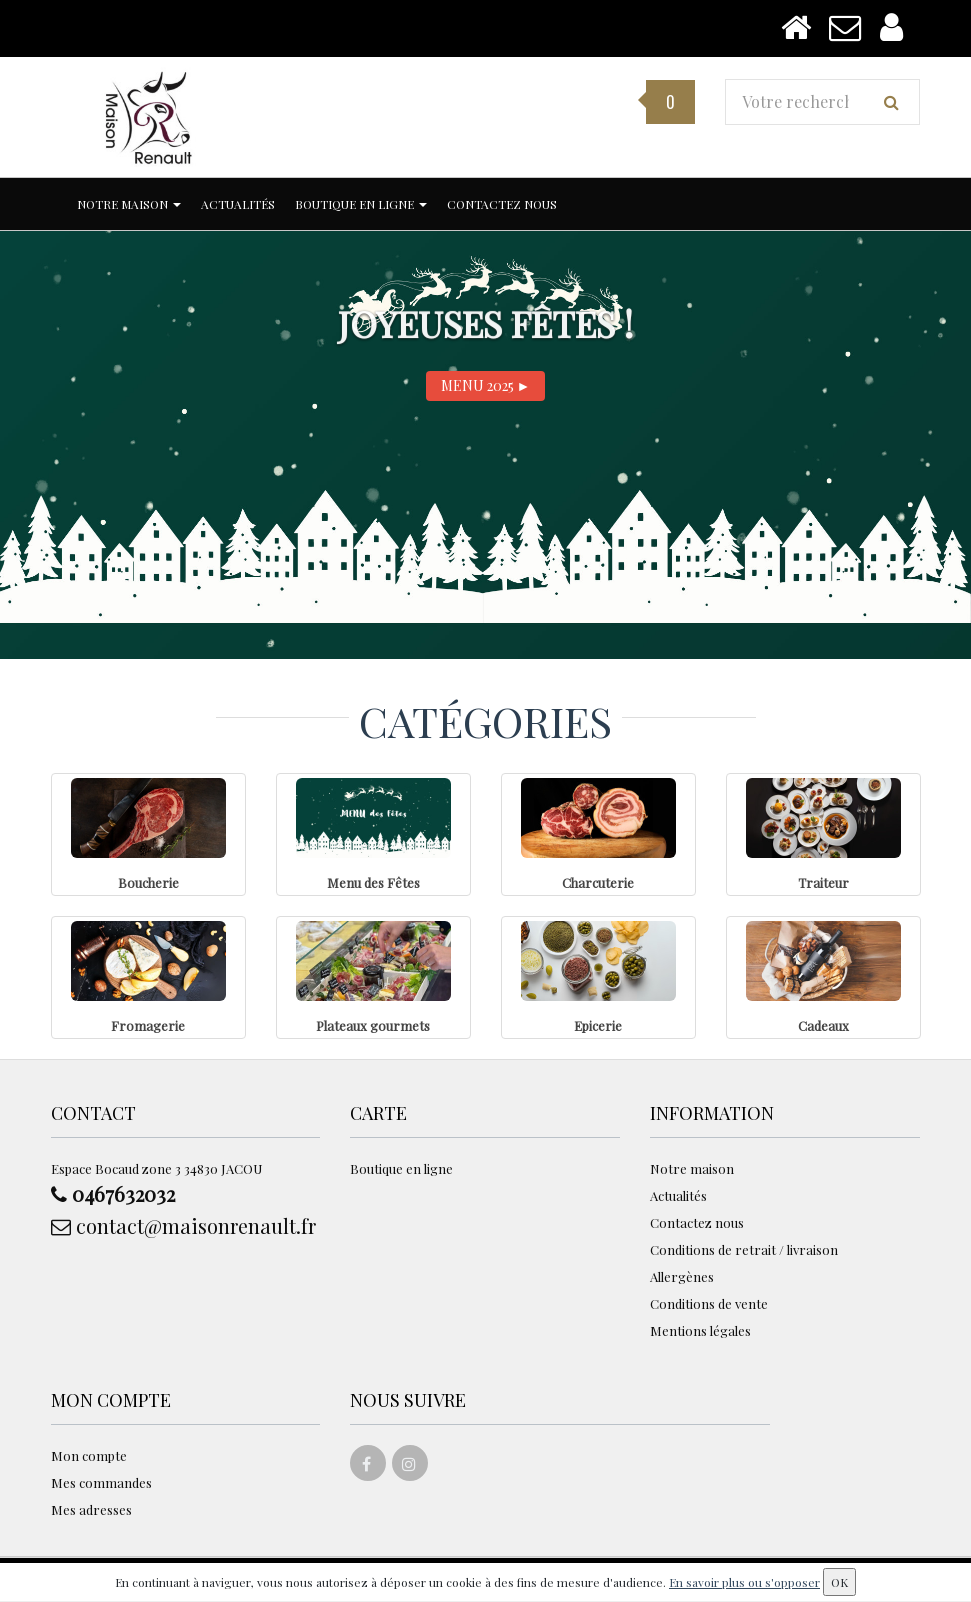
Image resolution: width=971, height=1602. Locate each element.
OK (839, 1582)
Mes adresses (91, 1509)
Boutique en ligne (361, 204)
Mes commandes (101, 1482)
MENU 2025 (486, 385)
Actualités (238, 204)
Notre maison (129, 204)
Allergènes (682, 1276)
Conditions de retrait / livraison (744, 1249)
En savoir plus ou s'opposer (744, 1582)
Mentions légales (700, 1330)
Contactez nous (502, 204)
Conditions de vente (709, 1303)
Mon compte (89, 1455)
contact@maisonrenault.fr (183, 1225)
